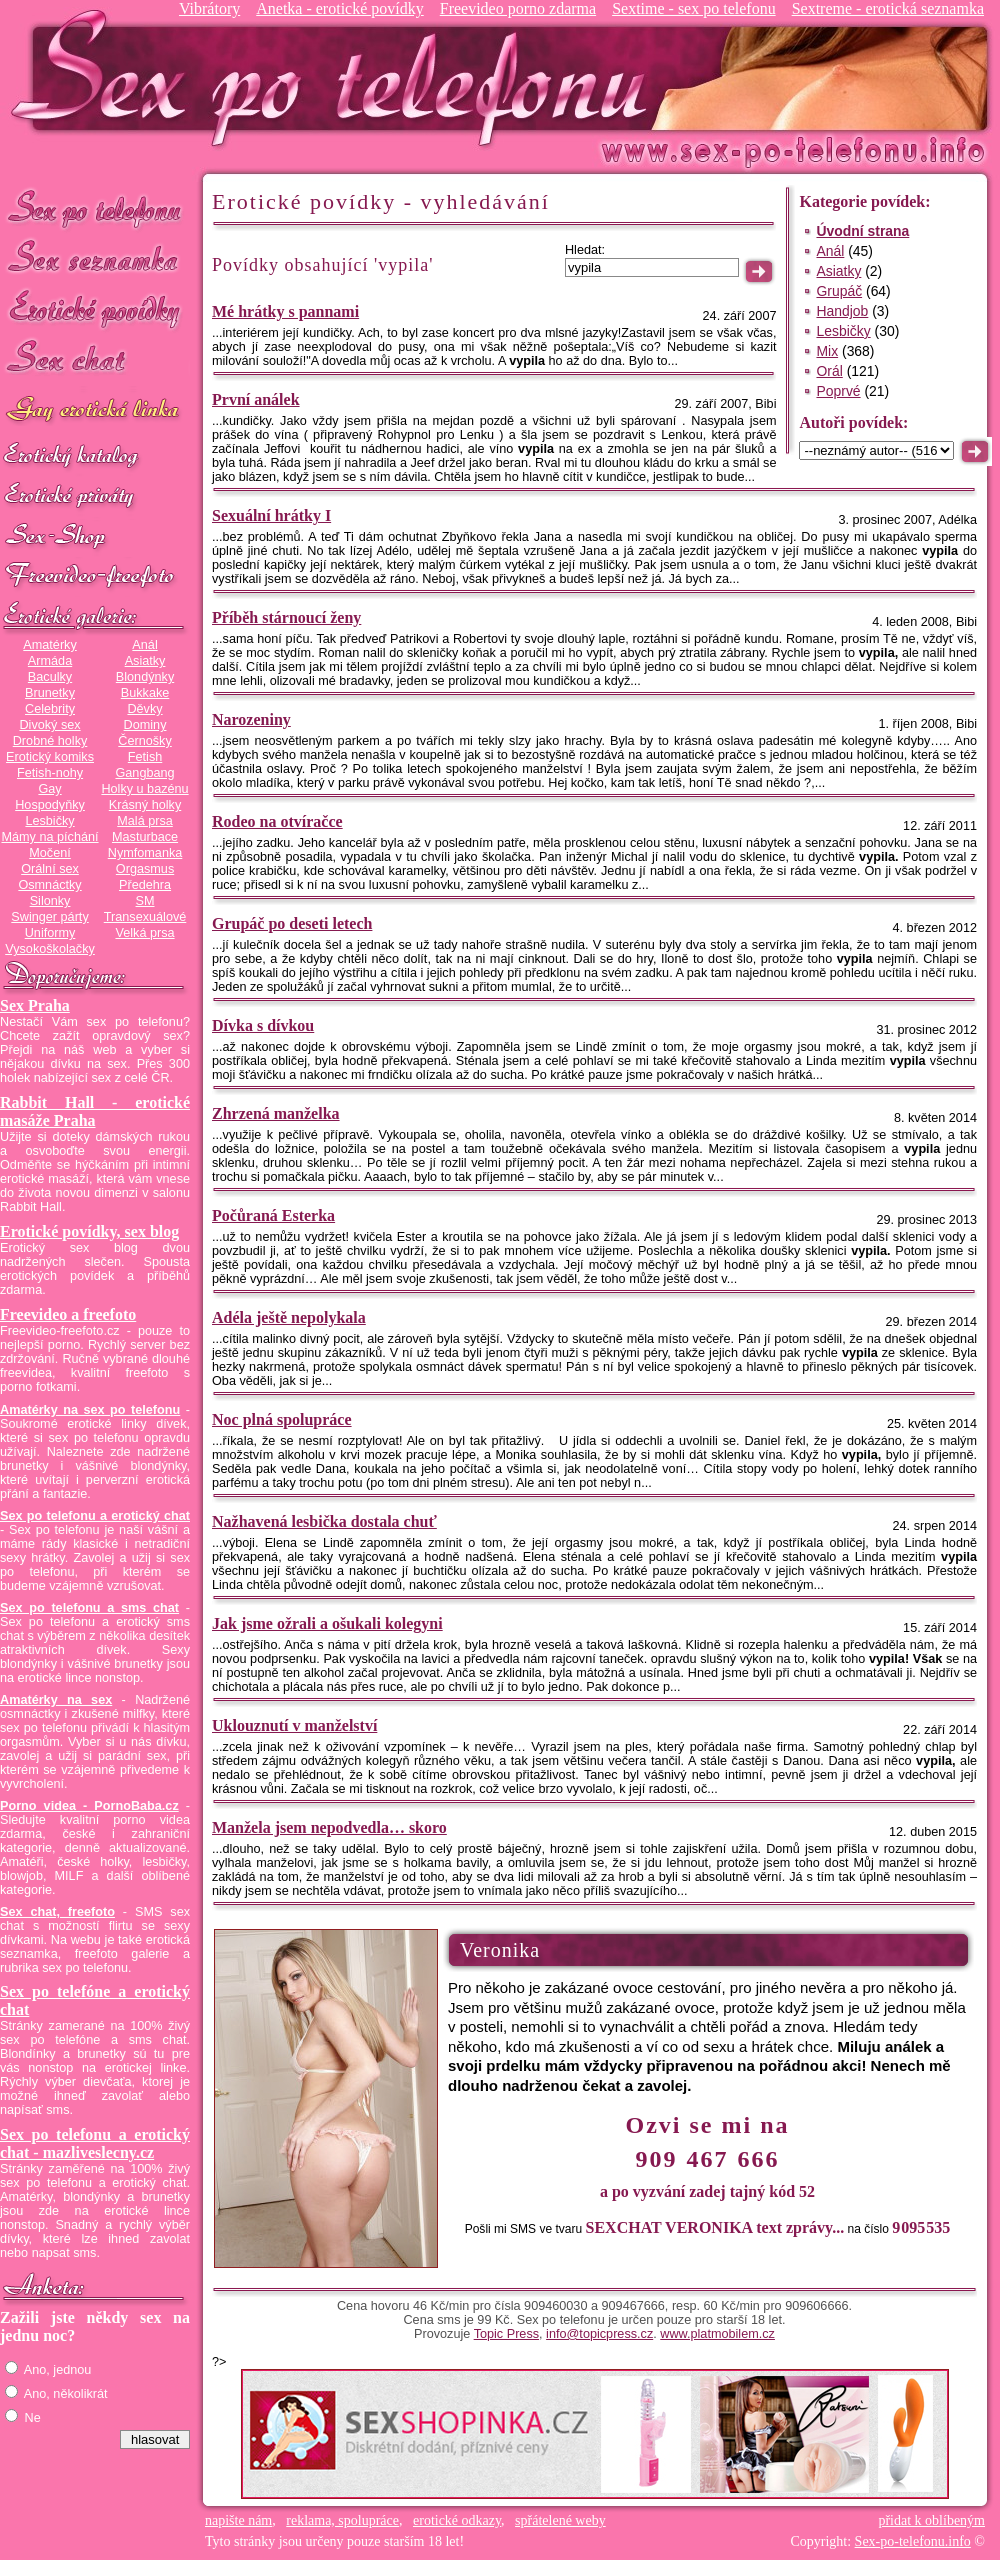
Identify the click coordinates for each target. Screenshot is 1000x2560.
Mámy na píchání (49, 837)
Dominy (145, 725)
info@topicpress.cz (599, 2334)
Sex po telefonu (95, 207)
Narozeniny (251, 719)
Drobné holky (50, 741)
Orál (829, 371)
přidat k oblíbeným (931, 2520)
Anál (144, 645)
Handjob (842, 311)
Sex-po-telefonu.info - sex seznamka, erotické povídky (337, 77)
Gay (49, 789)
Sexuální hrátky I (271, 515)
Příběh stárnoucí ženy (286, 617)
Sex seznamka (95, 258)
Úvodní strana (862, 231)
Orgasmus (145, 869)
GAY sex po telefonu (95, 411)
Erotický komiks (50, 757)
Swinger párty (49, 917)
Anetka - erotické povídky (340, 8)
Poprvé (838, 391)
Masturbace (145, 837)
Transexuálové (145, 917)
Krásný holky (145, 805)
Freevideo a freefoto (68, 1314)
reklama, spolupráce (342, 2520)
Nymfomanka (145, 853)
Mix (827, 351)
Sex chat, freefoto (57, 1912)
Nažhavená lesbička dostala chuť (324, 1521)
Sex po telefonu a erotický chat (95, 1516)
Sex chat (95, 360)
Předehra (145, 885)
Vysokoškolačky (50, 949)
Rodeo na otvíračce (277, 821)
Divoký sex (49, 725)
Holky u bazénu (144, 789)
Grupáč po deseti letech (292, 923)
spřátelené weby (560, 2520)
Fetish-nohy (50, 773)
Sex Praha (35, 1005)
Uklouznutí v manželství (294, 1725)
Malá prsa (145, 821)
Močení (50, 853)
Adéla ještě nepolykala (289, 1317)
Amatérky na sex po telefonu (90, 1410)
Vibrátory (209, 8)
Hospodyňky (50, 805)
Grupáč (839, 291)
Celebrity (50, 709)
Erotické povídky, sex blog (89, 1231)
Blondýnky (145, 677)
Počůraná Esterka (273, 1215)
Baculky (50, 677)
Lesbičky (49, 821)
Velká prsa (144, 933)
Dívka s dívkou (263, 1025)
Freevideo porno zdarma (518, 8)
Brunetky (50, 693)
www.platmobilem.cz (717, 2334)
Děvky (144, 709)
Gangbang (144, 773)
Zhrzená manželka (276, 1113)
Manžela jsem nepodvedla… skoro (329, 1827)
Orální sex (50, 869)
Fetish (145, 757)
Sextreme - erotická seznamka (888, 8)
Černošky (144, 741)
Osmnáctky (49, 885)
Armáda (50, 661)
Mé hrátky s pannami (285, 311)
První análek (256, 399)
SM (145, 901)
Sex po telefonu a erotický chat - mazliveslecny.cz (95, 2143)
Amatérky (49, 645)
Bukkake (145, 693)
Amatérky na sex (56, 1700)
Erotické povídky (95, 309)
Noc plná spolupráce (282, 1419)
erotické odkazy (457, 2520)
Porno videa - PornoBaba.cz (89, 1806)
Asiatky (145, 661)
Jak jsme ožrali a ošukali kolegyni (327, 1623)
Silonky (50, 901)
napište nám (238, 2520)
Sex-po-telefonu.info (913, 2541)
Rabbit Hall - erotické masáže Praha (95, 1111)
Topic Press (506, 2334)
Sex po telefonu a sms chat (89, 1608)
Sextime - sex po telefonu (694, 8)
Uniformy (50, 933)
